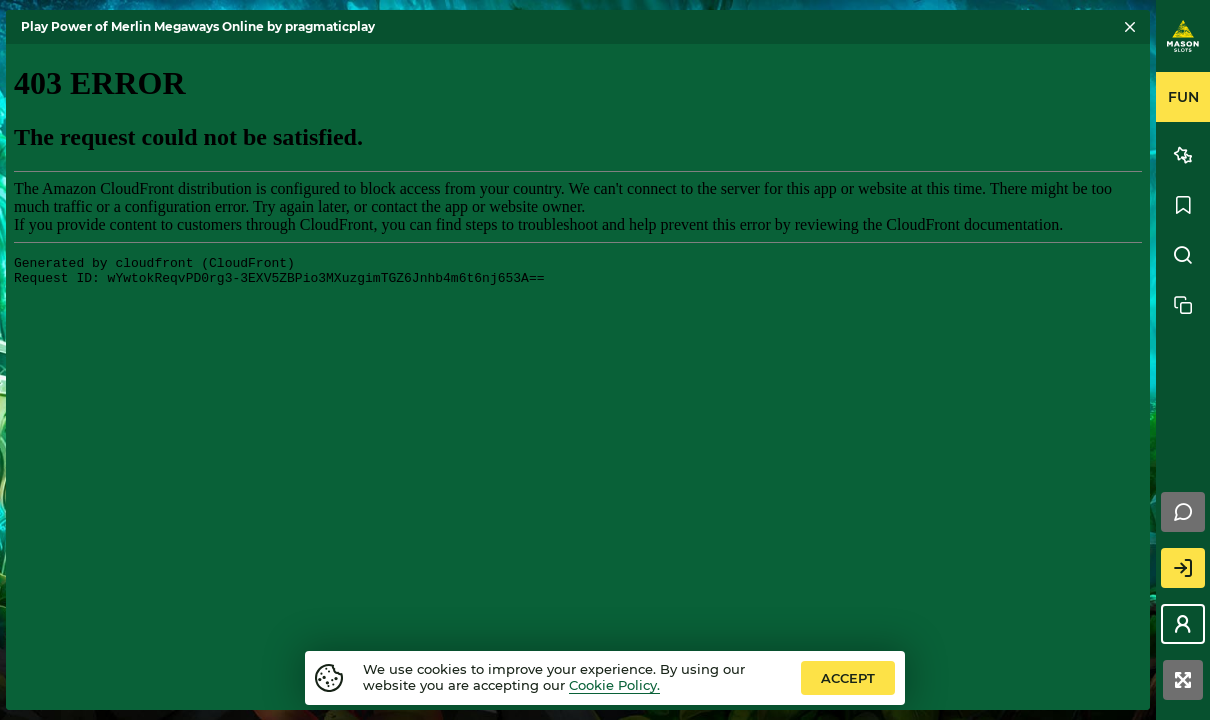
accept (848, 678)
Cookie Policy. (614, 685)
